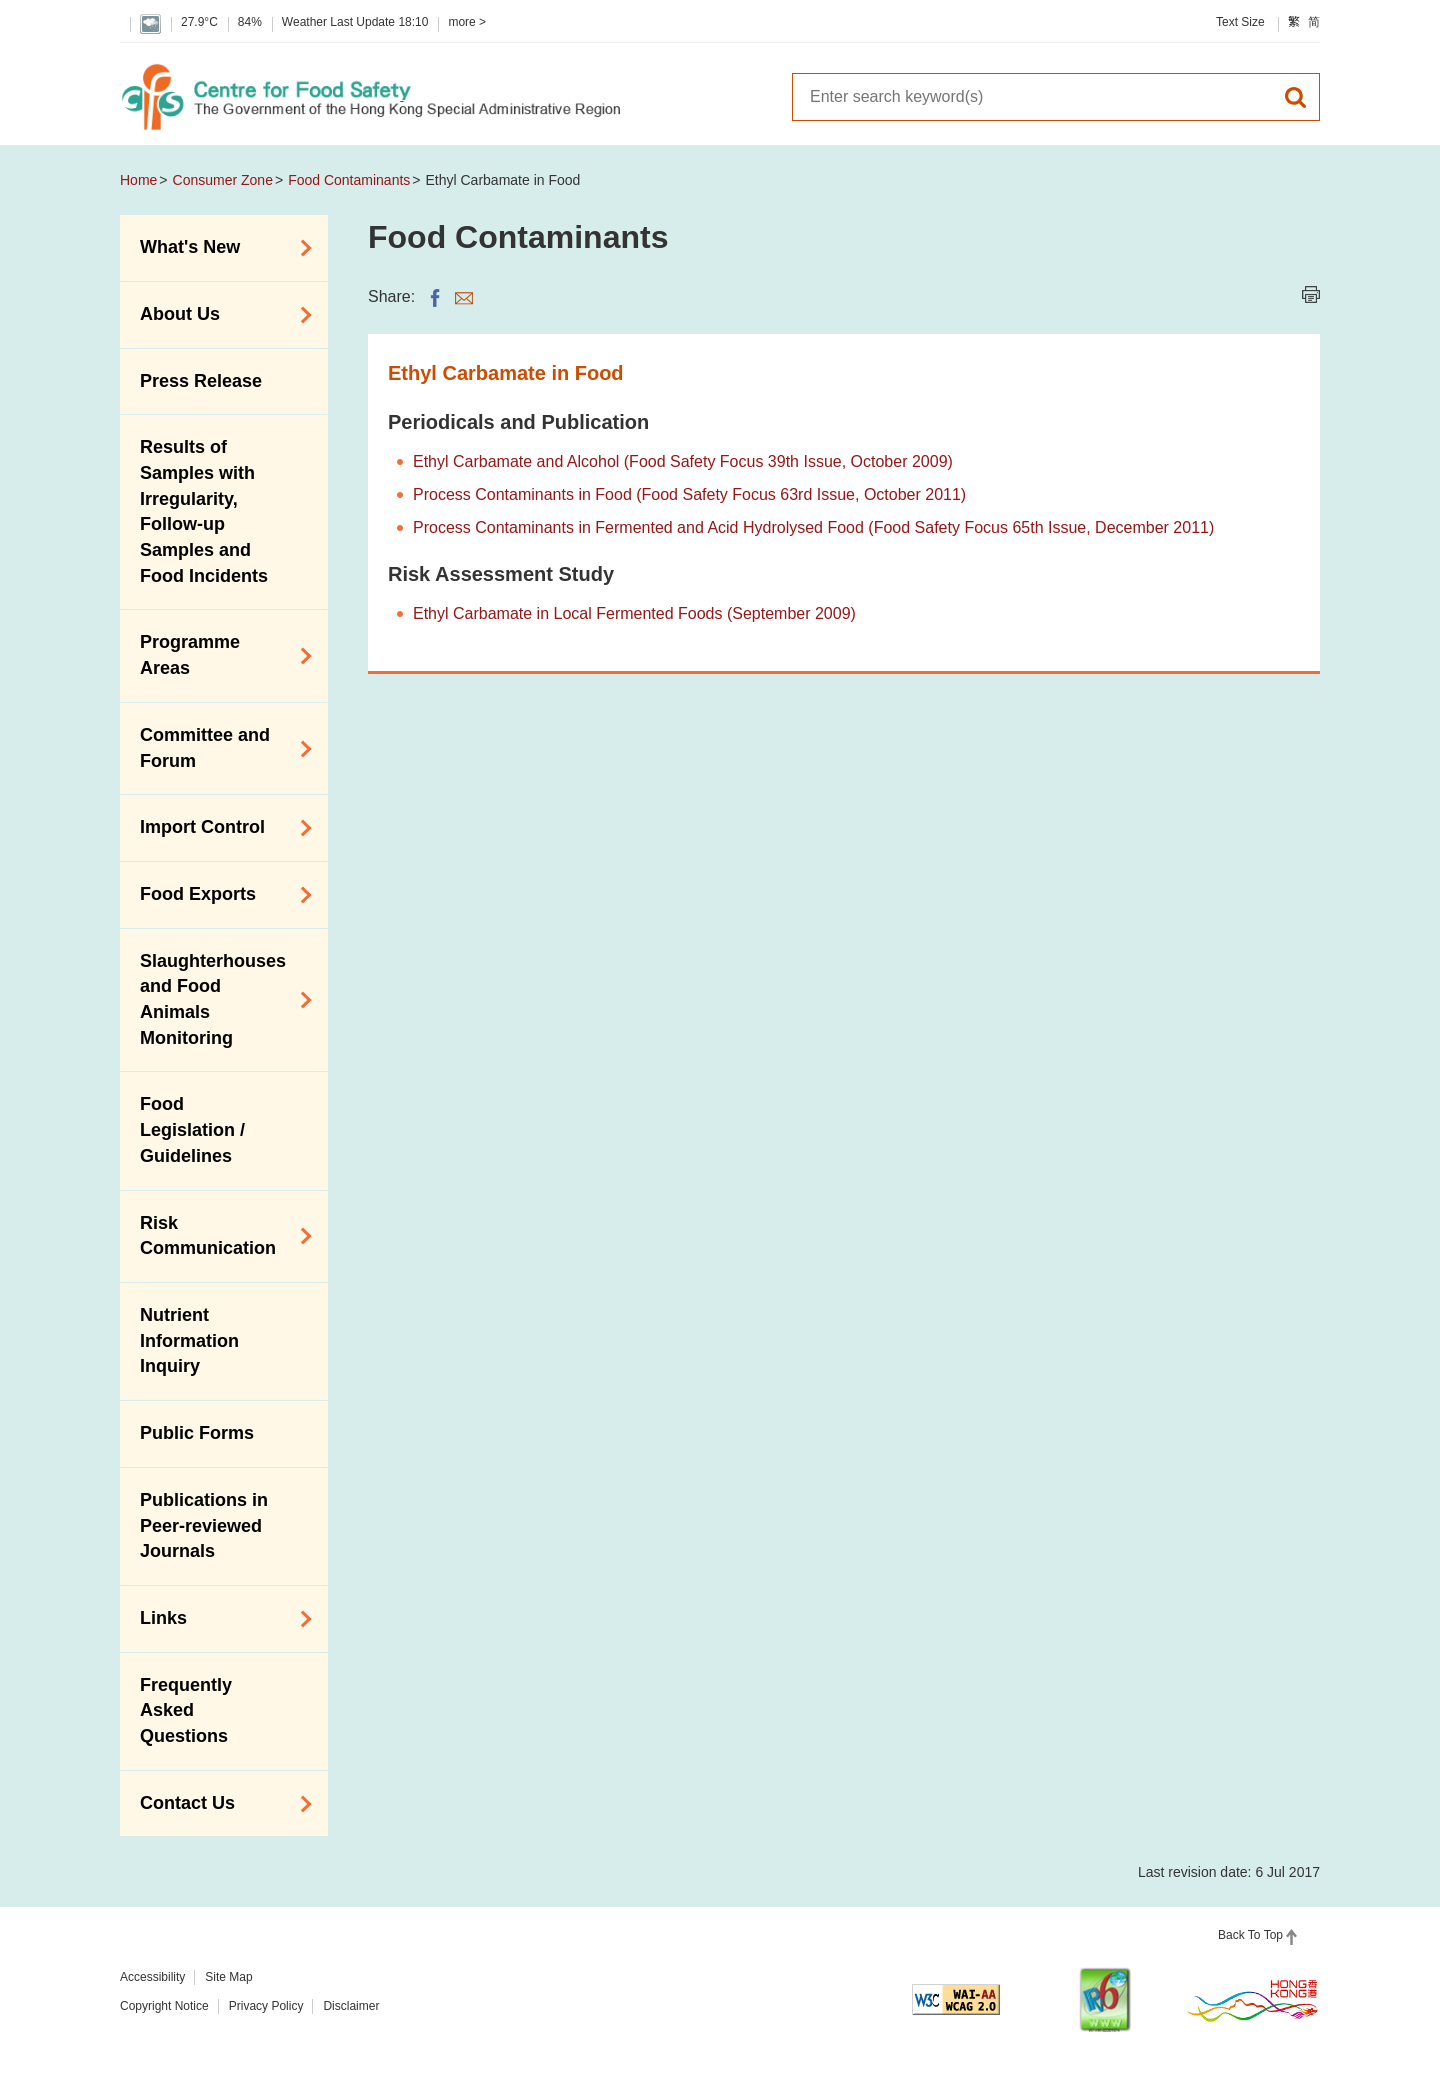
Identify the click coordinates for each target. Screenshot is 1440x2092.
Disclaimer (351, 2006)
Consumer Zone (223, 180)
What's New (219, 248)
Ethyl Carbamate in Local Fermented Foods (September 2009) (634, 613)
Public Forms (197, 1433)
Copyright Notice (164, 2006)
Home (138, 180)
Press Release (201, 381)
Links (219, 1619)
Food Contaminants (349, 180)
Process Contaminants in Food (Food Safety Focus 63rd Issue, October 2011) (689, 494)
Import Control (219, 828)
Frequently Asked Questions (186, 1710)
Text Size (1240, 22)
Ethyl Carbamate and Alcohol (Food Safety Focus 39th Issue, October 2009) (683, 461)
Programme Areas (219, 655)
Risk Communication (219, 1236)
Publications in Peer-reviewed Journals (204, 1525)
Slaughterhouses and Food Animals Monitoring (219, 999)
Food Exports (219, 895)
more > (467, 22)
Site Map (228, 1977)
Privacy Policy (266, 2006)
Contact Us (219, 1804)
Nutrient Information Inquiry (189, 1340)
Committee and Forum (219, 748)
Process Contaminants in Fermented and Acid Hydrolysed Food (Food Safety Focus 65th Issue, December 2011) (813, 527)
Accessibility (152, 1977)
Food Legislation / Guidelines (192, 1129)
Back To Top (1250, 1935)
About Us (219, 315)
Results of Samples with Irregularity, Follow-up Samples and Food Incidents (204, 511)
